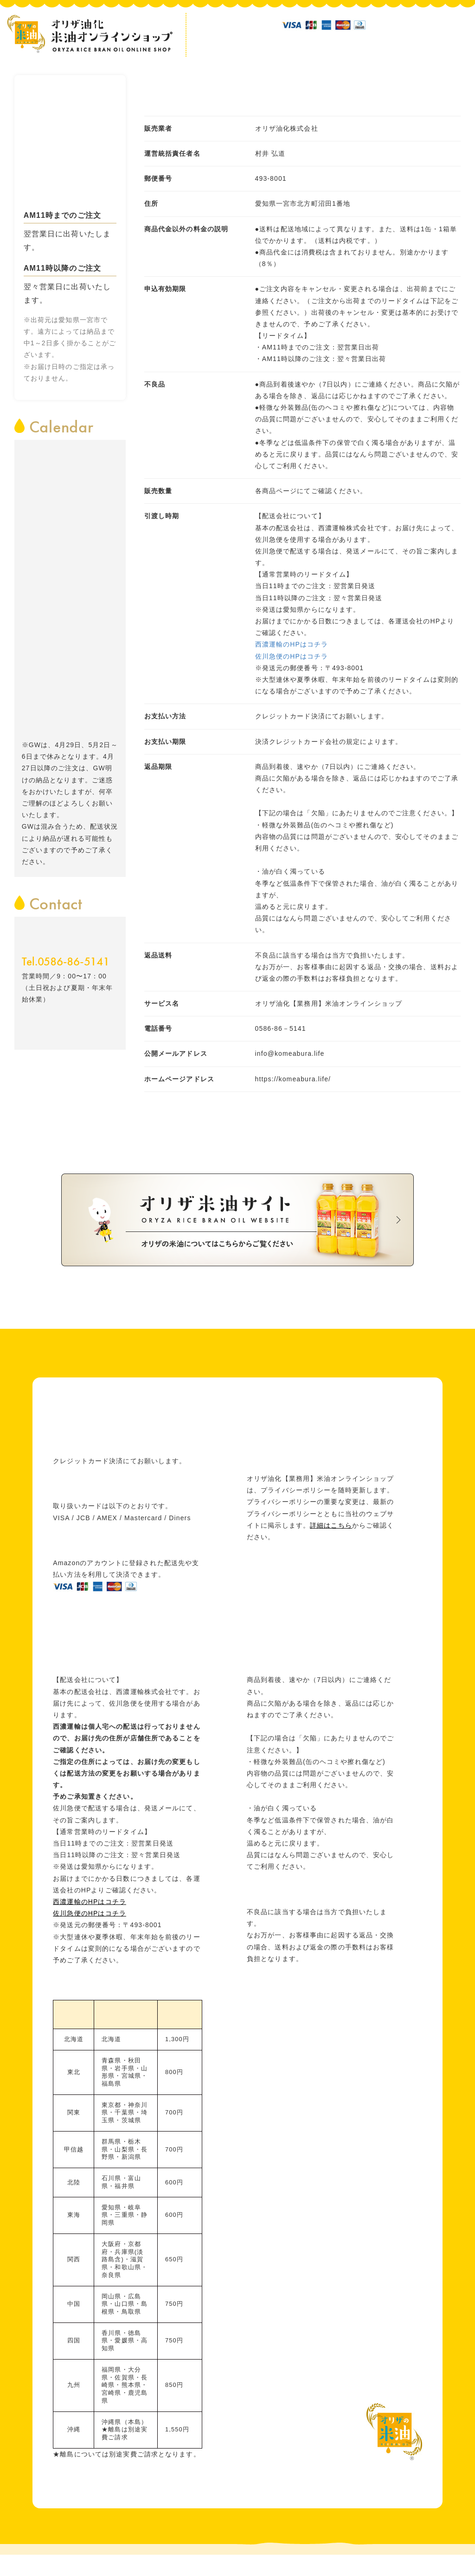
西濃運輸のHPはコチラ (291, 644)
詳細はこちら (331, 1525)
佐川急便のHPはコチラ (291, 656)
